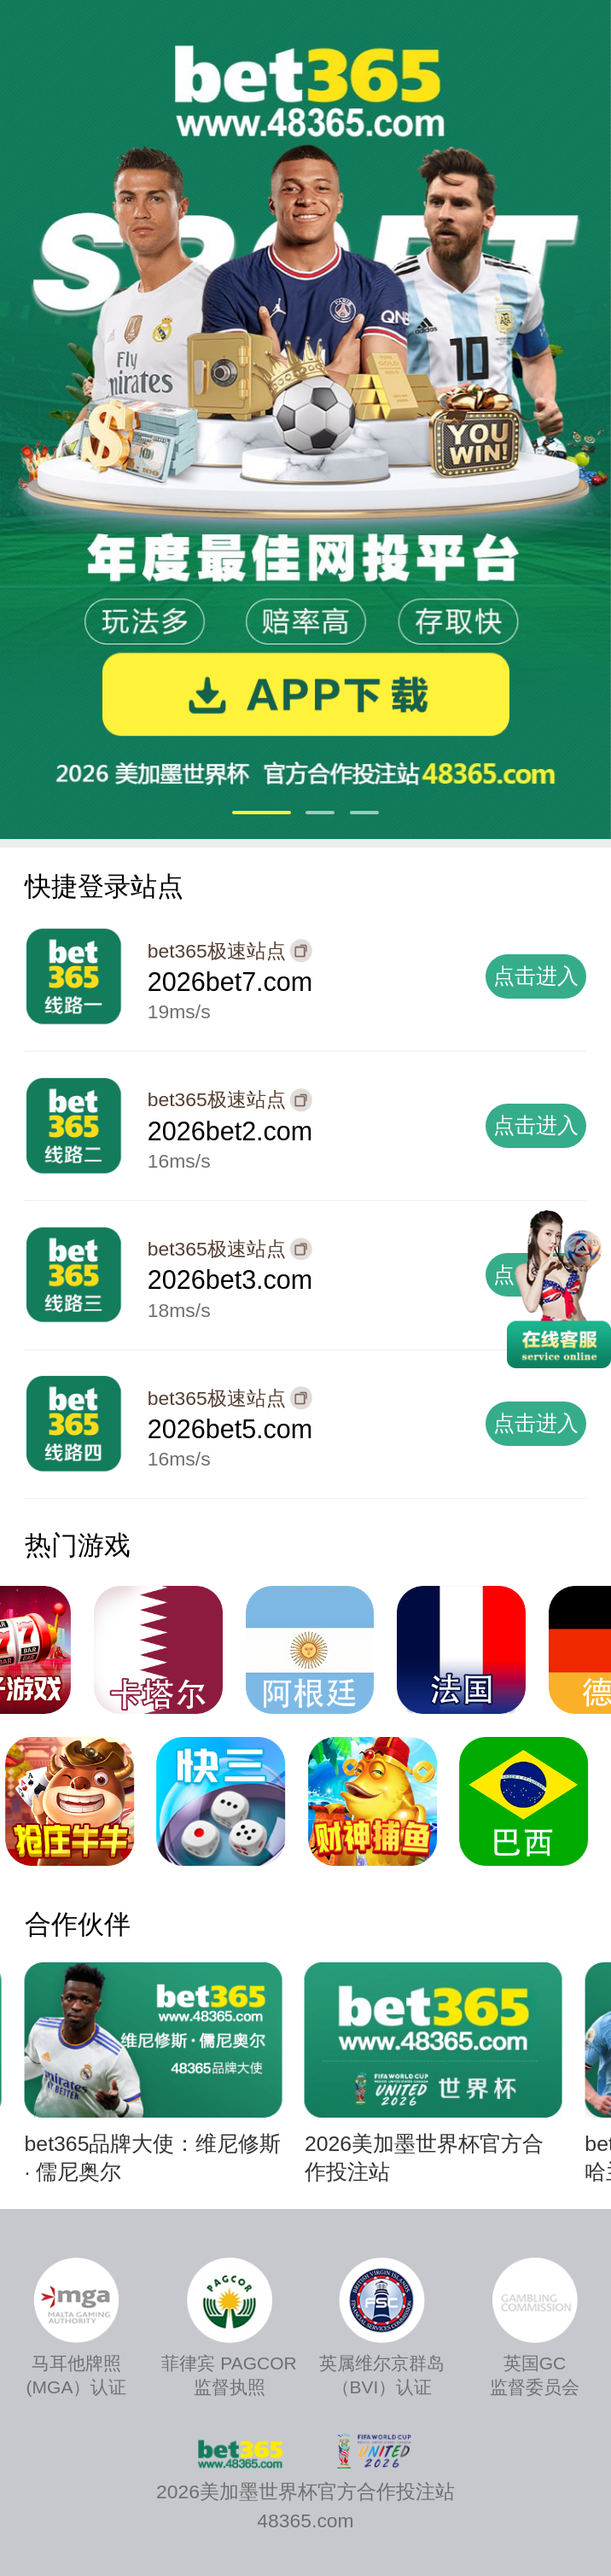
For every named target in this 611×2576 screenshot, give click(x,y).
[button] (261, 812)
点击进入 (536, 976)
